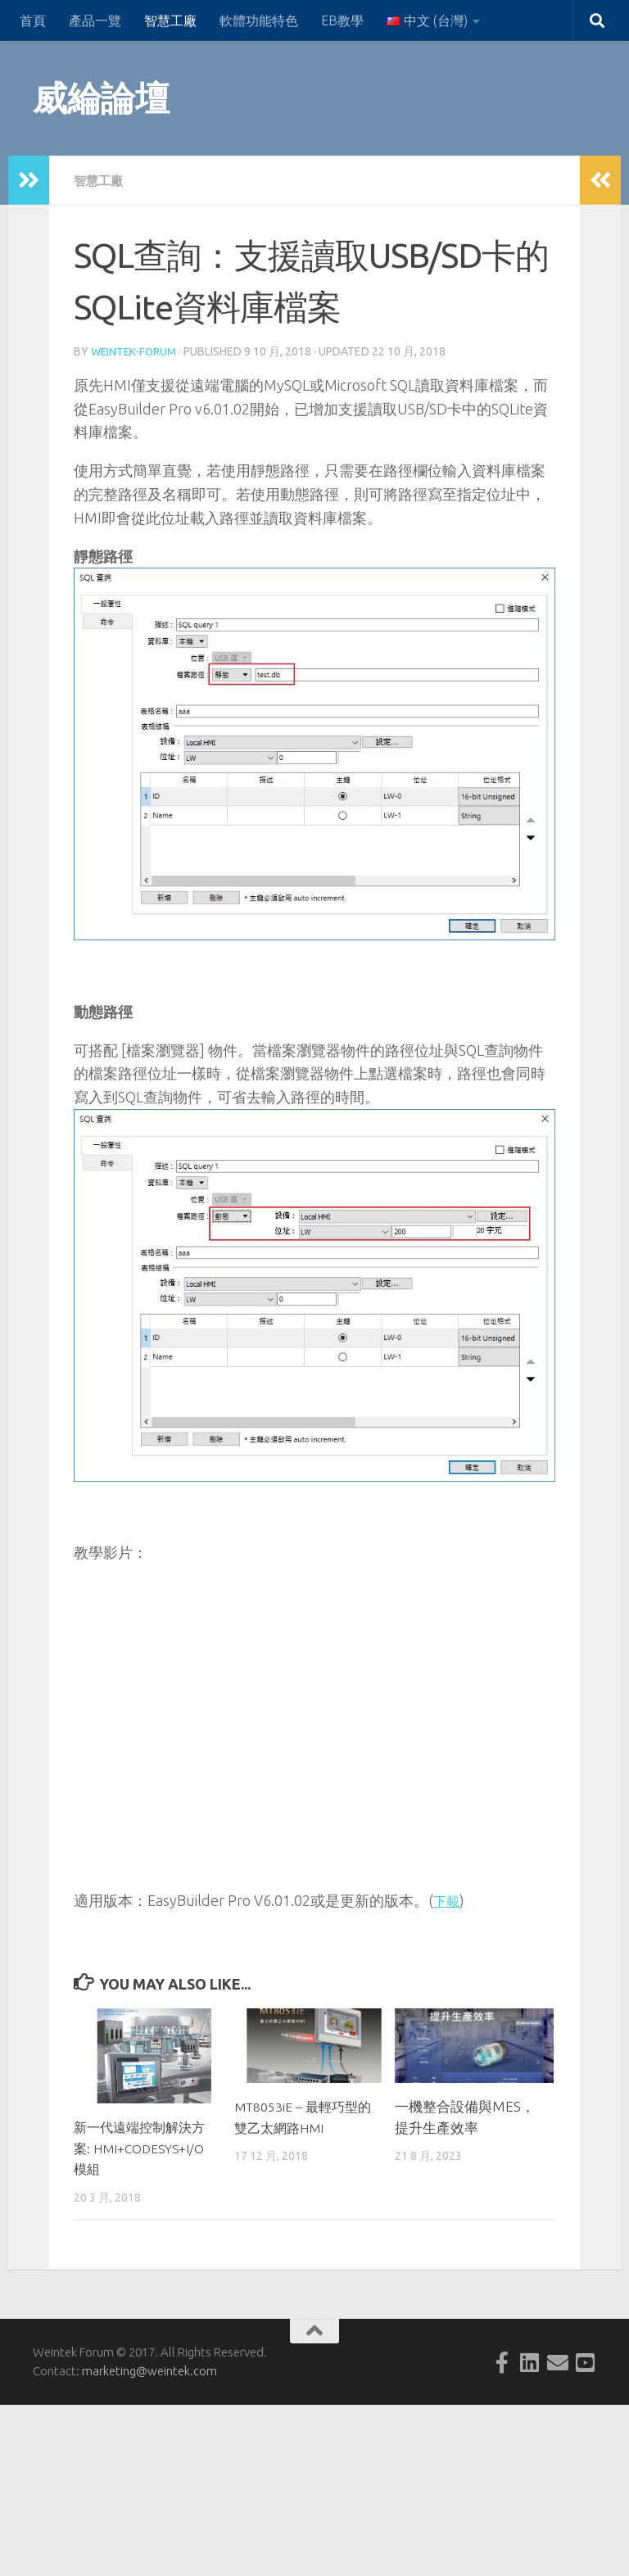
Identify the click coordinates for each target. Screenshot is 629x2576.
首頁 (33, 20)
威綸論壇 (101, 98)
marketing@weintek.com (149, 2369)
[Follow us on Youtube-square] (585, 2360)
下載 (448, 1898)
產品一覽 (95, 20)
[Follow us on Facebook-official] (502, 2360)
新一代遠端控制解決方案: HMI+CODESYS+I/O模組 (144, 2146)
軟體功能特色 (258, 20)
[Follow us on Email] (557, 2360)
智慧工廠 (170, 20)
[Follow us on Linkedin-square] (530, 2360)
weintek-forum (135, 350)
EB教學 (342, 20)
